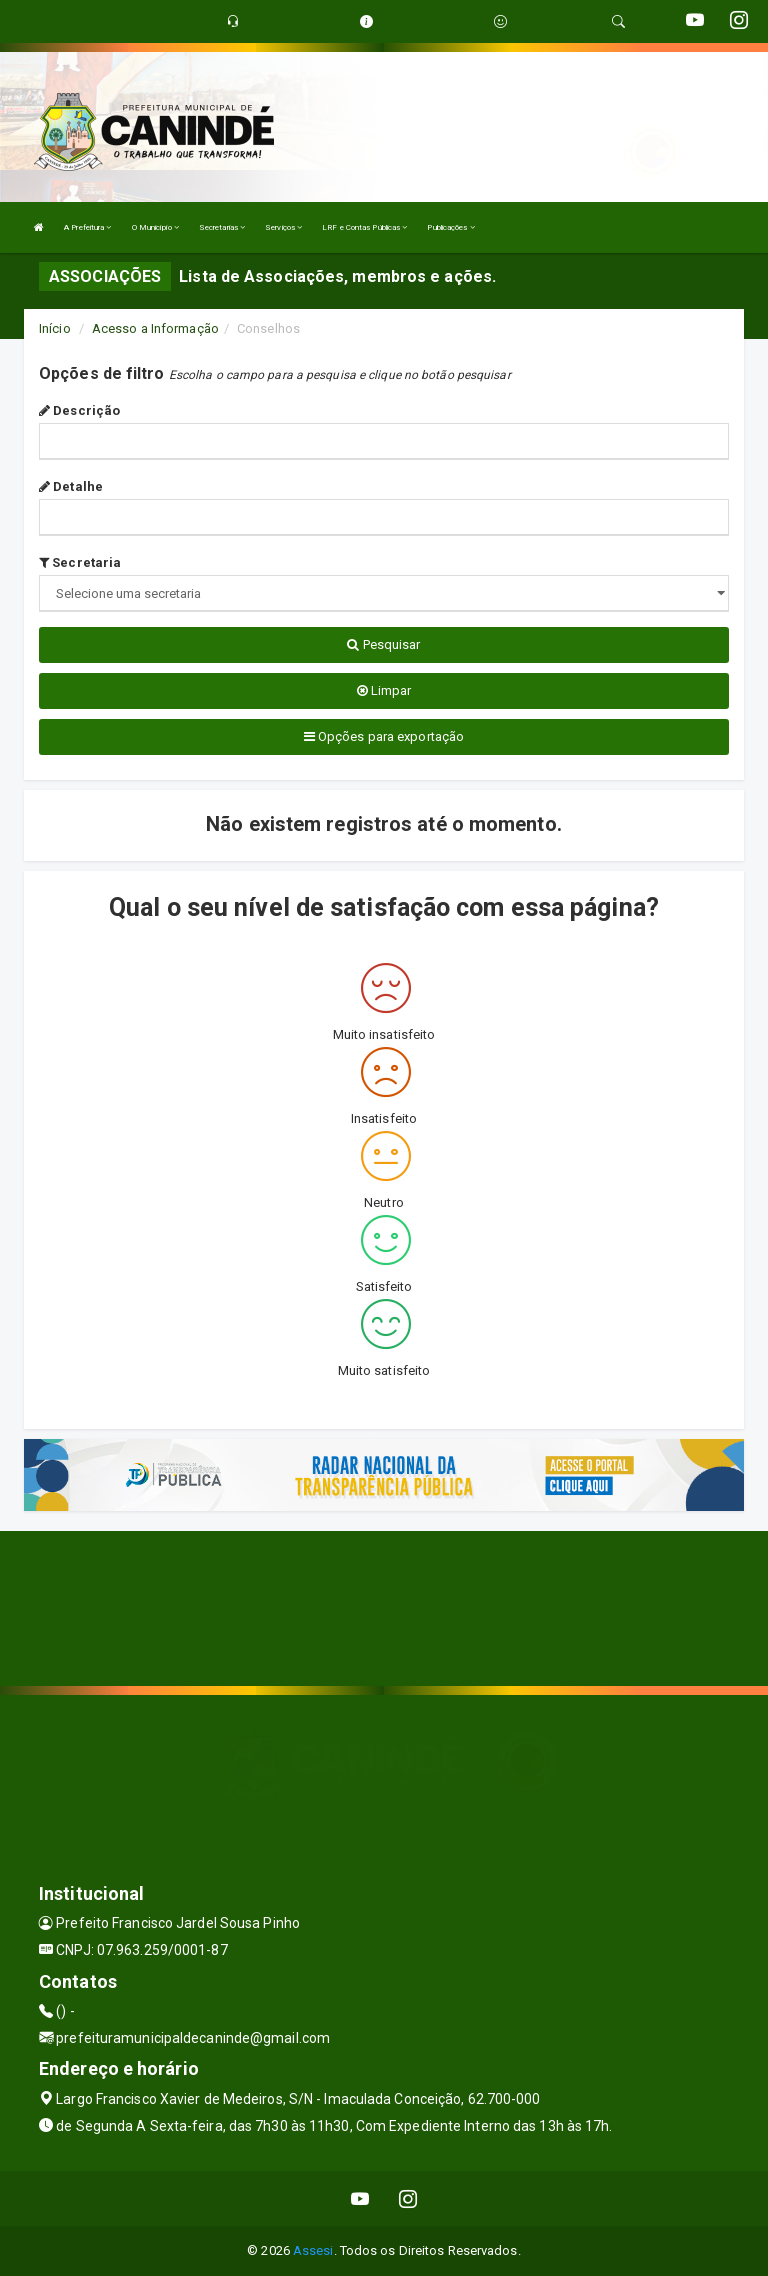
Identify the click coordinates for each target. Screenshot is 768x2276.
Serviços (283, 227)
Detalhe (71, 486)
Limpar (384, 690)
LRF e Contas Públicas (364, 227)
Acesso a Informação (155, 328)
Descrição (79, 410)
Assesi (313, 2250)
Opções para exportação (384, 736)
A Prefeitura (87, 227)
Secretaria (80, 562)
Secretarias (222, 227)
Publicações (450, 227)
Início (55, 328)
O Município (155, 227)
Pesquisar (383, 644)
